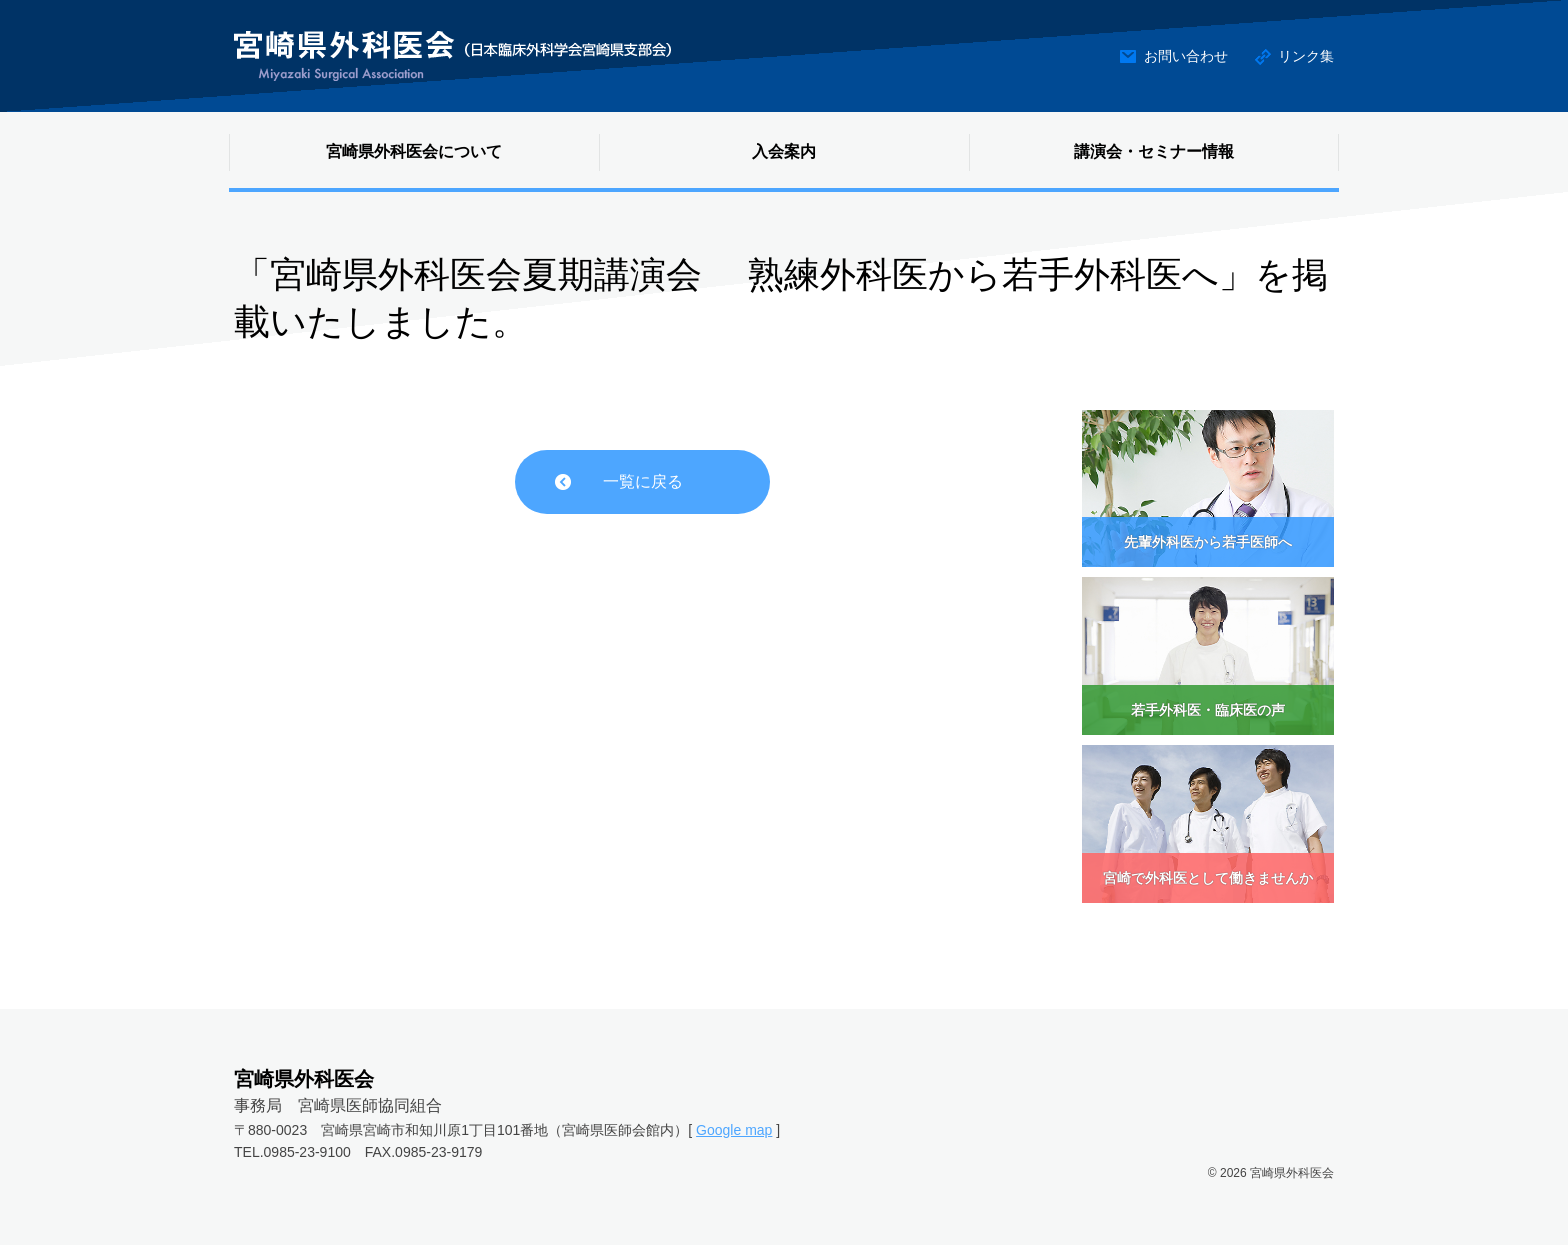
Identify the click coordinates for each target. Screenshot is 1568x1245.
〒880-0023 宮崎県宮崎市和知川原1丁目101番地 (391, 1130)
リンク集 (1306, 56)
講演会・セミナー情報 (1154, 151)
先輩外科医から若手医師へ (1208, 542)
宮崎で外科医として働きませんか (1208, 878)
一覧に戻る (643, 481)
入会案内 (784, 151)
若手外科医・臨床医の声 (1208, 710)
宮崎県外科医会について (414, 151)
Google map (734, 1130)
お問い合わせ (1186, 56)
